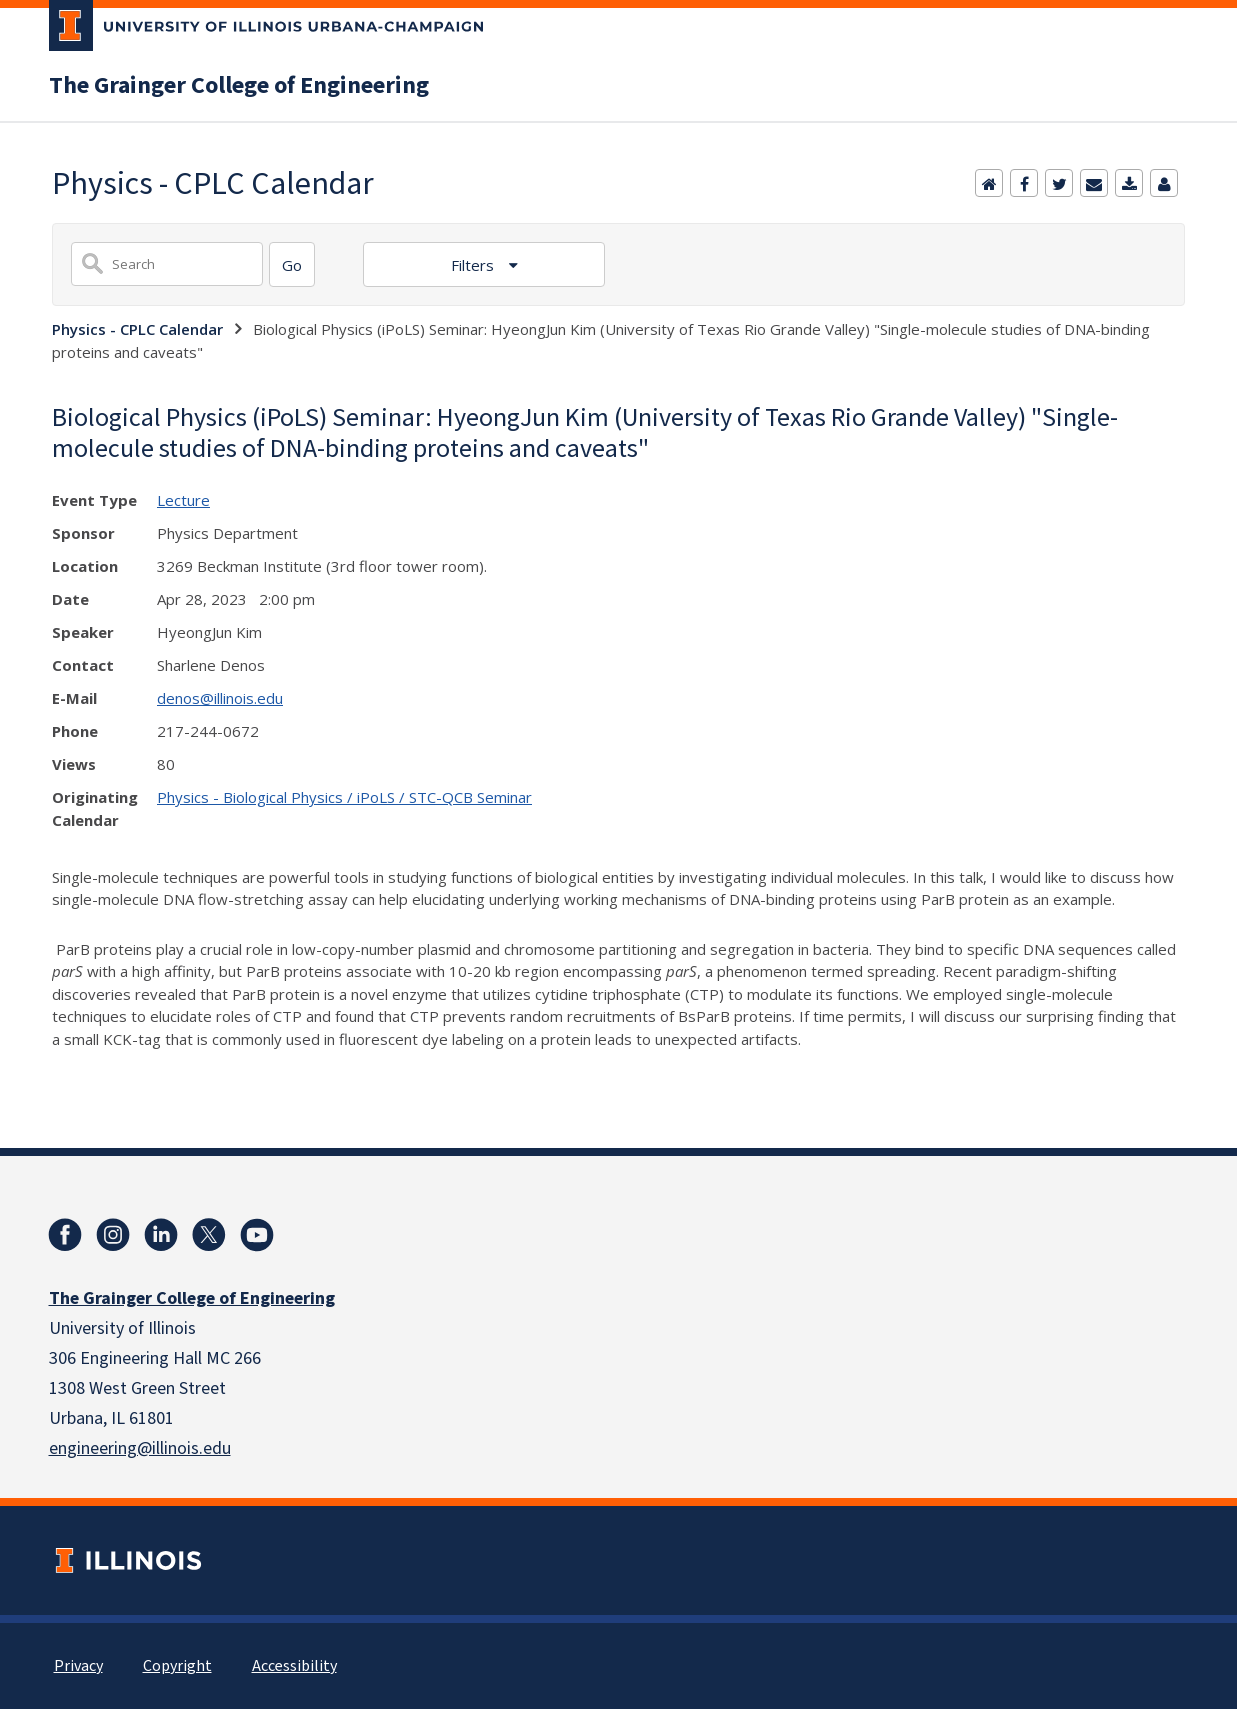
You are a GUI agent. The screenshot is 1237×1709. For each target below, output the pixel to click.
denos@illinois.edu (220, 698)
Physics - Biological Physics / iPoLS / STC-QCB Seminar (344, 797)
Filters (474, 265)
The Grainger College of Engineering (239, 86)
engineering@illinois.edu (140, 1448)
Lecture (183, 500)
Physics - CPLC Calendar (137, 329)
